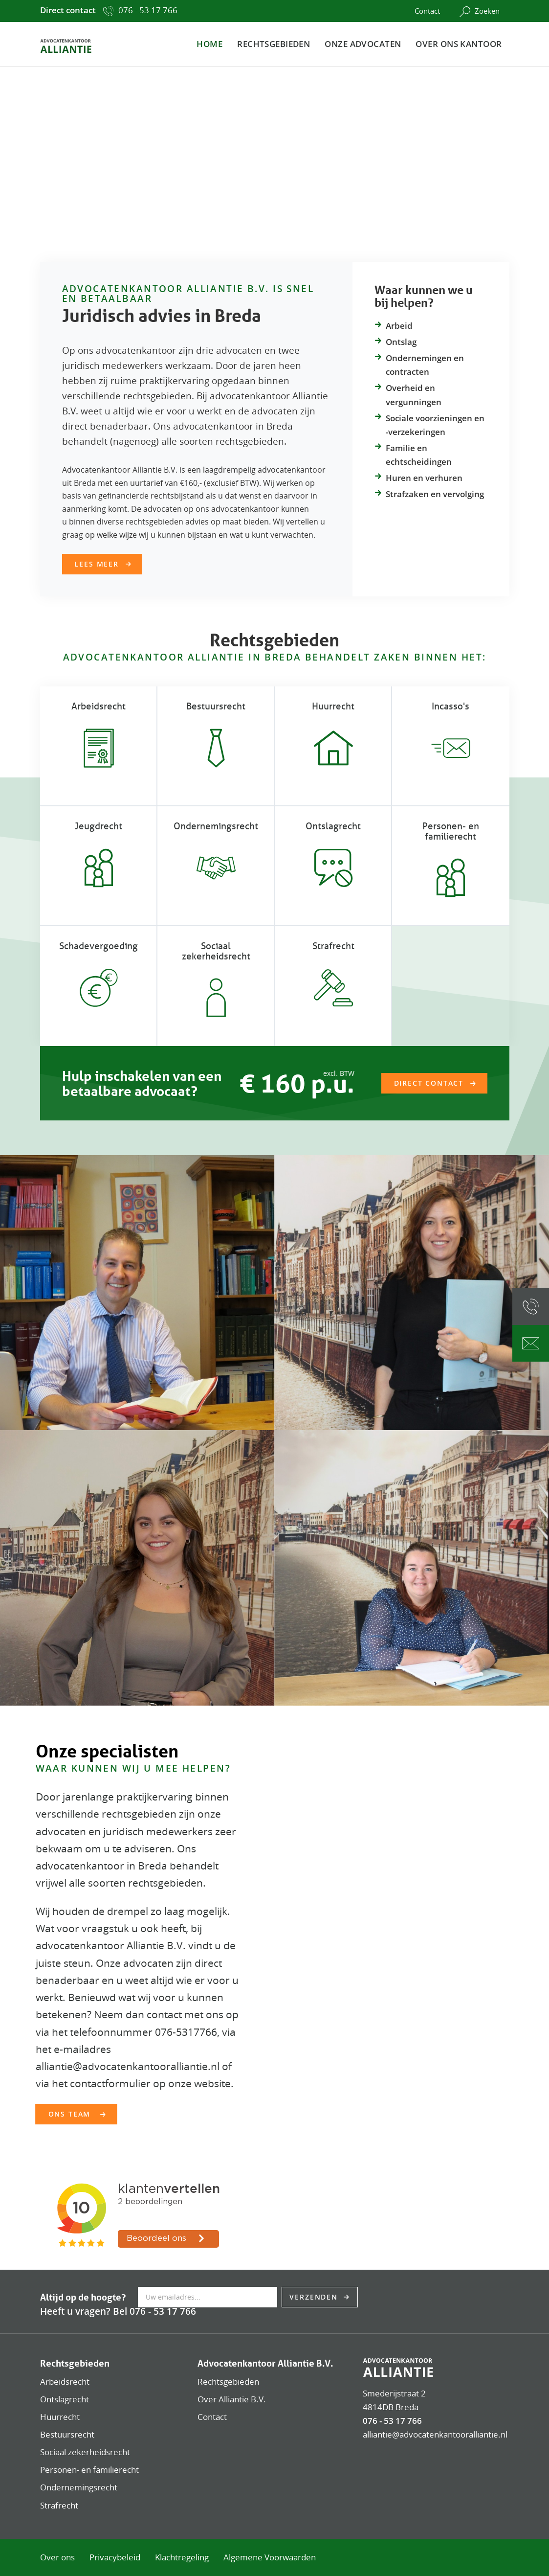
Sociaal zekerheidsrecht (216, 950)
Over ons (57, 2557)
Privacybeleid (114, 2557)
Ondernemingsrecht (78, 2487)
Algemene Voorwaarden (269, 2557)
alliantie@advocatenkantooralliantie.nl (435, 2434)
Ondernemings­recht (216, 826)
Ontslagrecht (333, 826)
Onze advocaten (363, 43)
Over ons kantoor (459, 43)
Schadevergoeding (98, 946)
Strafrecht (333, 946)
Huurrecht (333, 706)
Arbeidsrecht (98, 706)
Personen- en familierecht (450, 831)
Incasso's (450, 706)
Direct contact (429, 1083)
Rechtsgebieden (273, 43)
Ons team (70, 2114)
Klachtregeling (182, 2557)
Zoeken (480, 11)
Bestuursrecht (215, 706)
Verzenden (314, 2297)
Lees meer (96, 564)
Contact (427, 11)
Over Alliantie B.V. (232, 2399)
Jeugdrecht (98, 826)
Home (209, 43)
